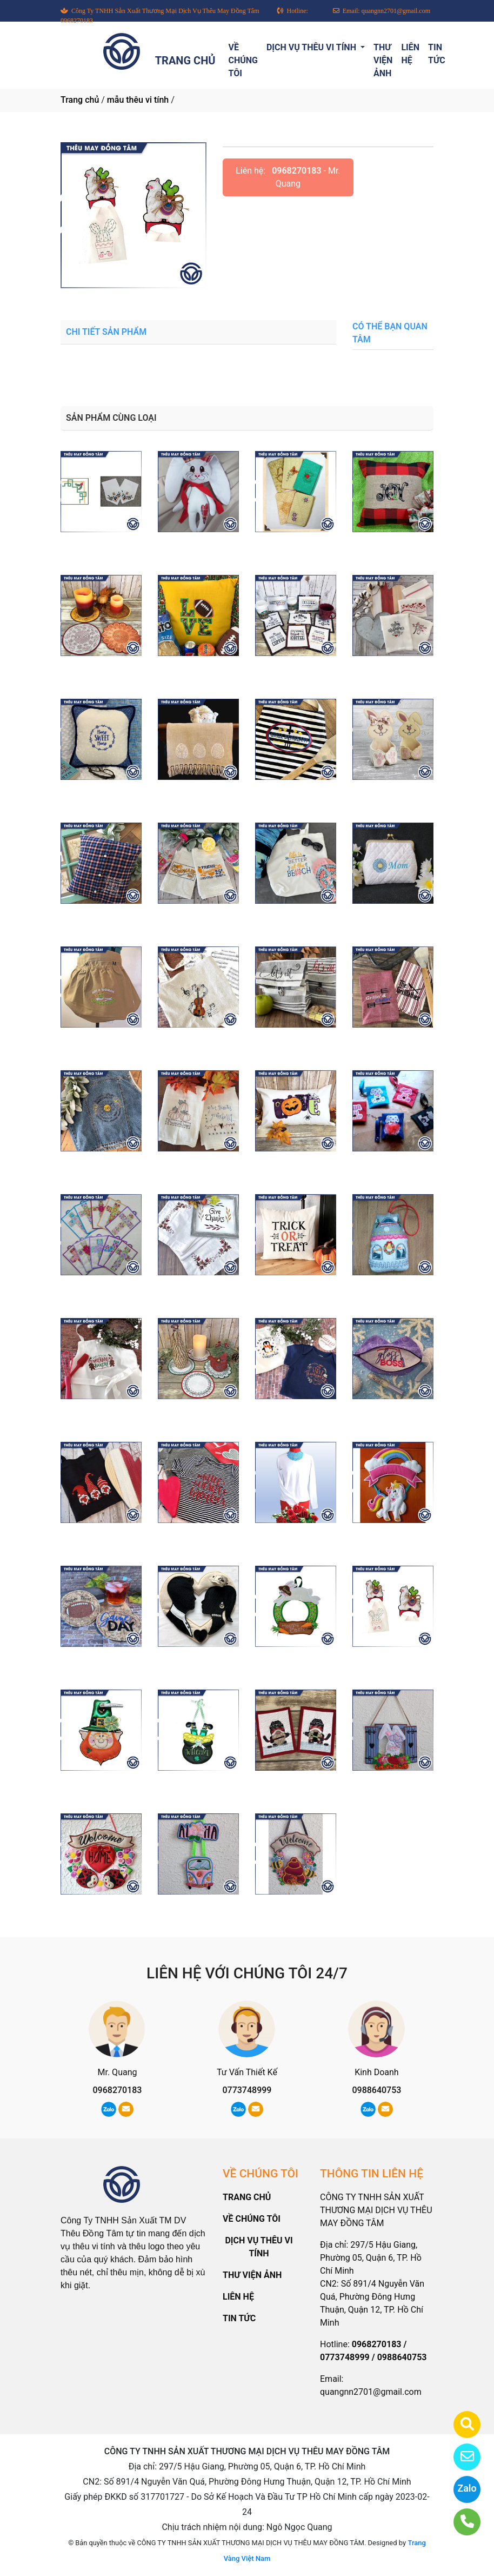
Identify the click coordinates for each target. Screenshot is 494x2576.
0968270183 (296, 170)
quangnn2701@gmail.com (371, 2392)
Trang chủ (80, 100)
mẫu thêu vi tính (138, 100)
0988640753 (376, 2090)
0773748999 (246, 2090)
